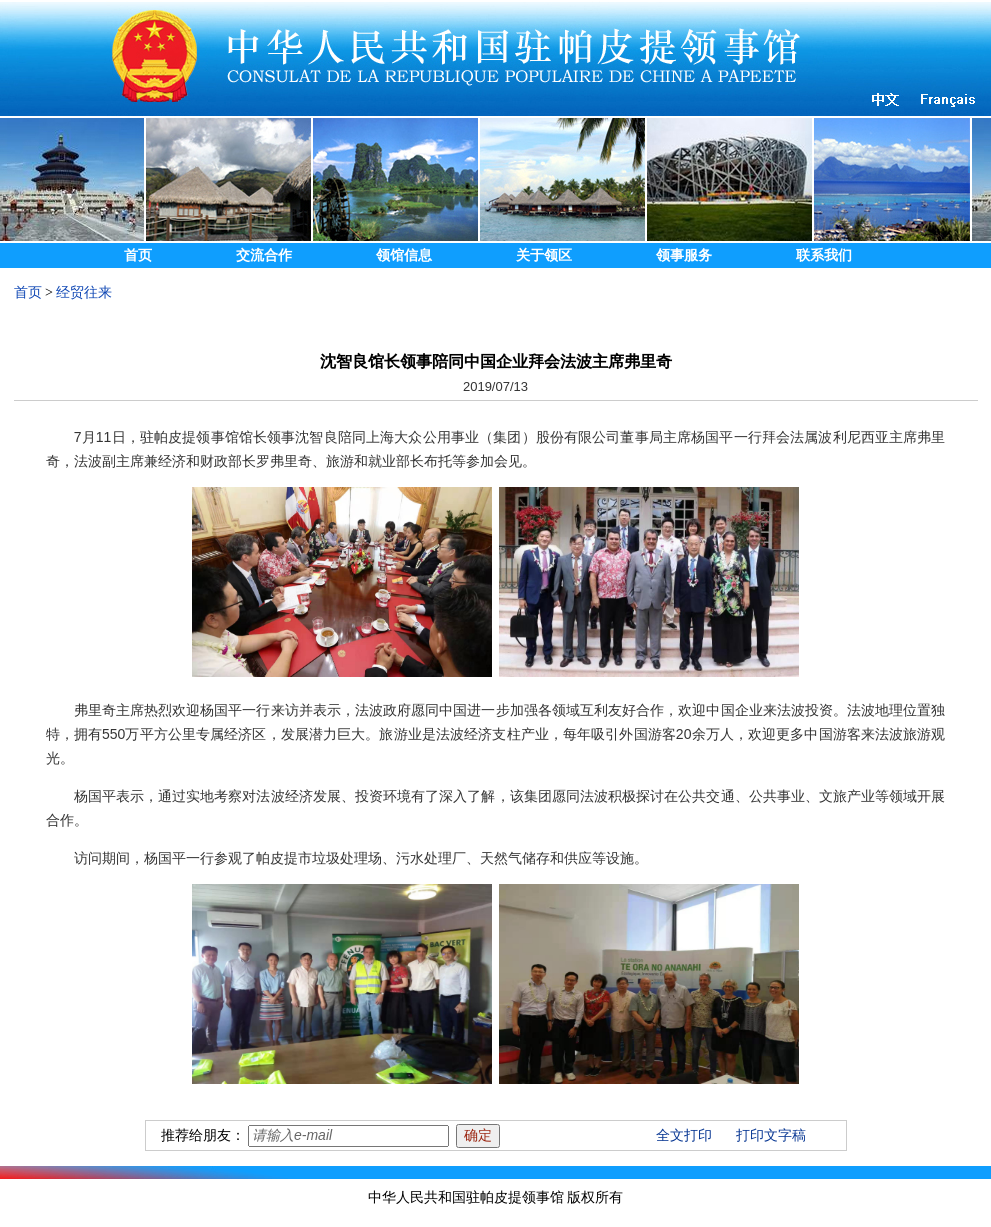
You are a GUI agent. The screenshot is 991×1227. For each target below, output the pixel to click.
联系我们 (824, 255)
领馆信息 (404, 255)
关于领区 (544, 255)
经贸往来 (84, 292)
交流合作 (264, 255)
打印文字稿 (771, 1135)
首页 (138, 255)
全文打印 (684, 1135)
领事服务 (684, 255)
